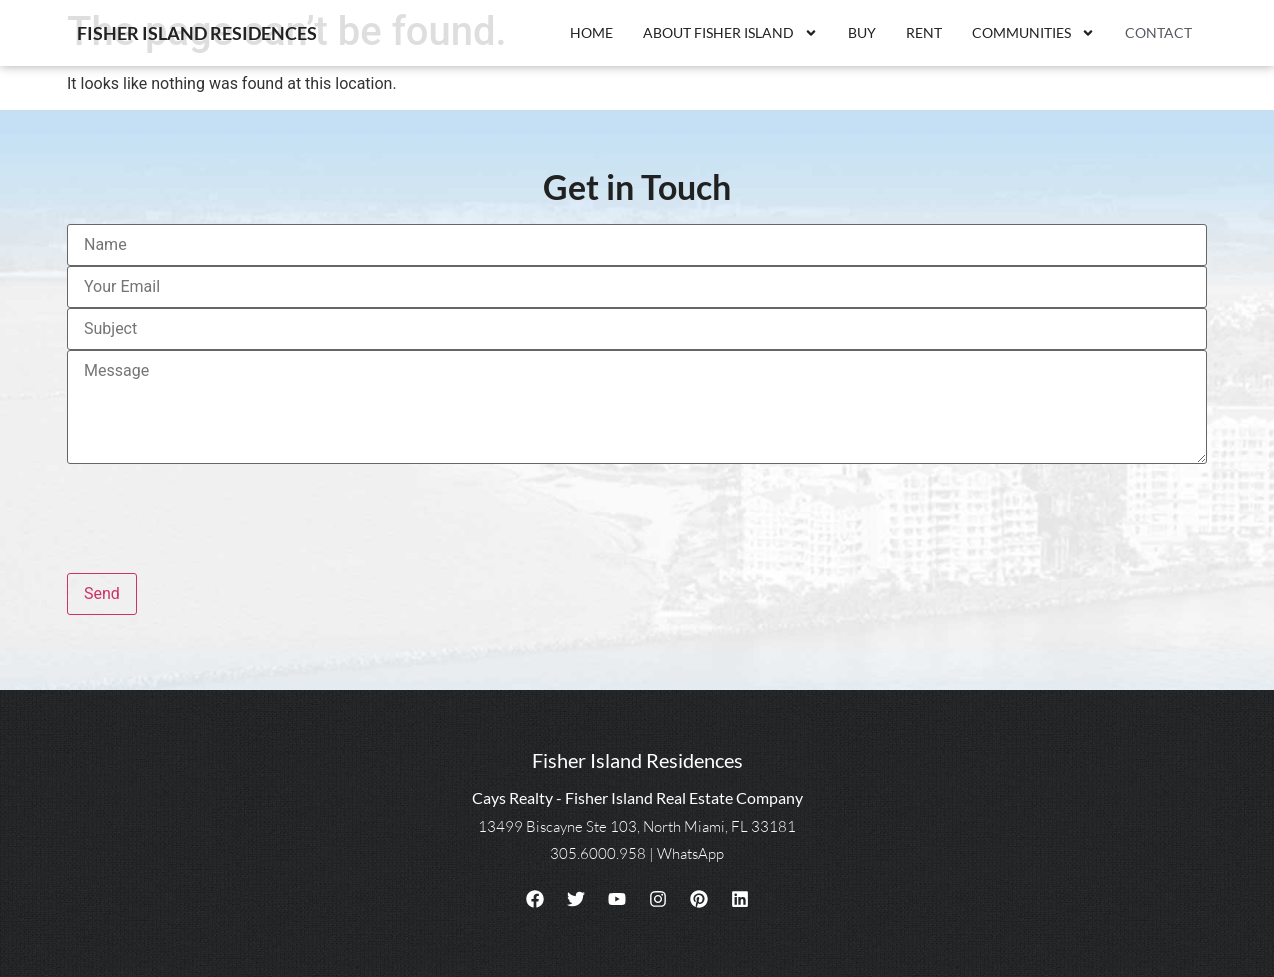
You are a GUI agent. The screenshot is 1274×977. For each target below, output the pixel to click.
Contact (1158, 32)
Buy (862, 32)
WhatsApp (690, 853)
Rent (924, 32)
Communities (1033, 33)
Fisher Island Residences (197, 33)
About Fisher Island (730, 33)
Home (591, 32)
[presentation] (219, 510)
